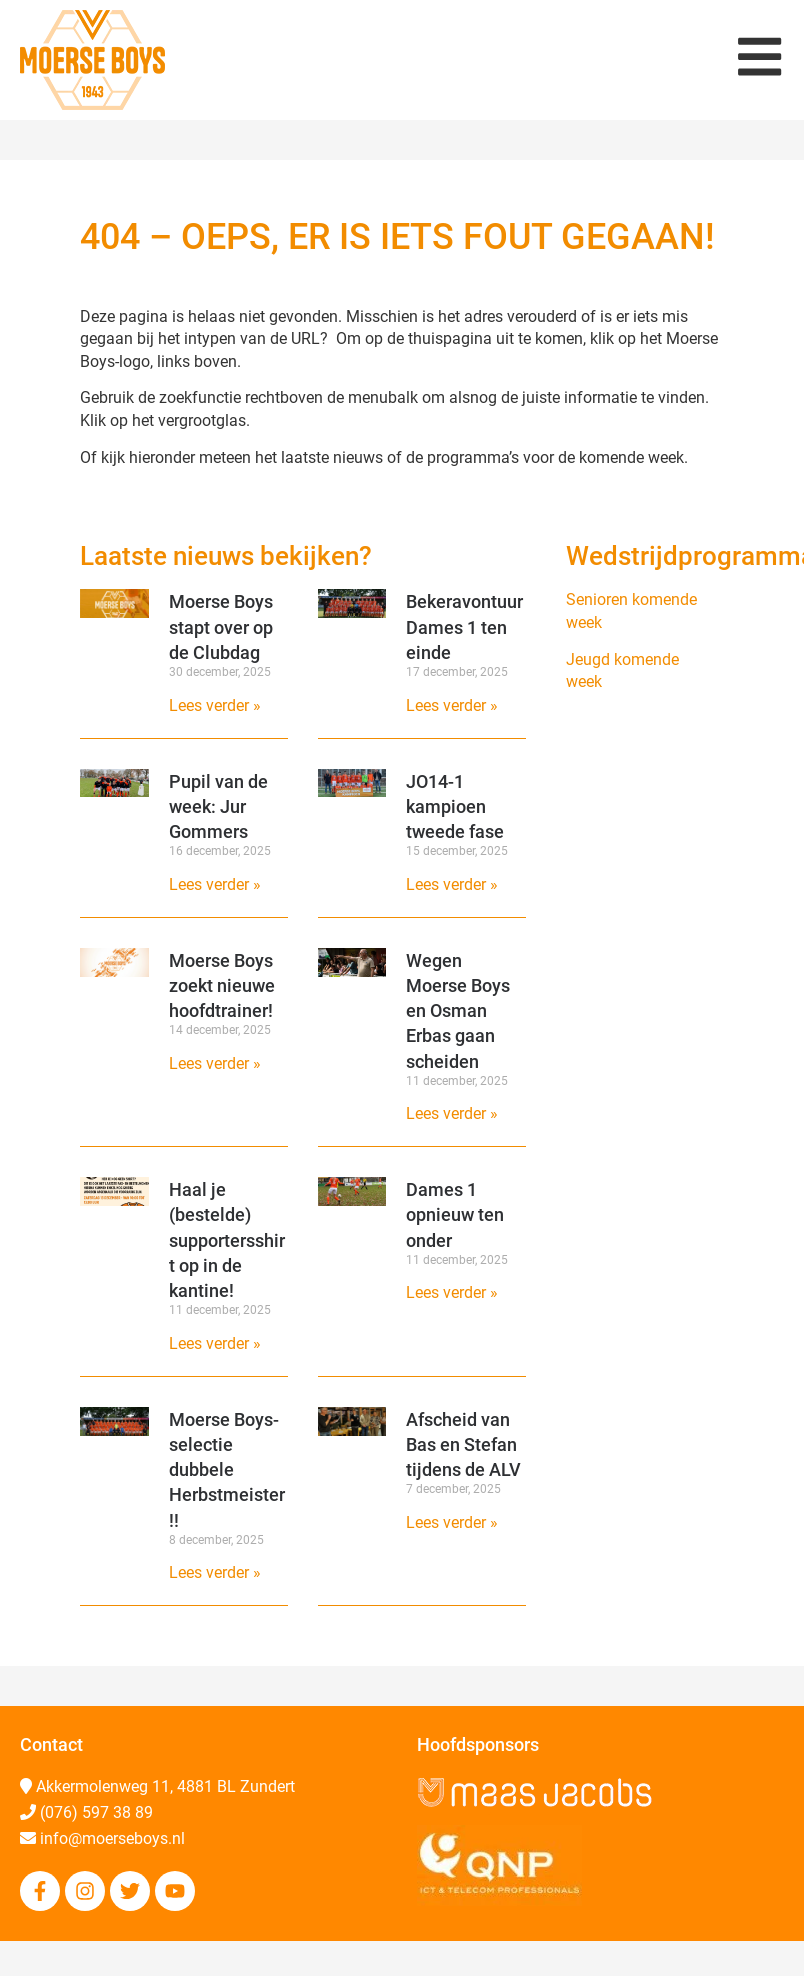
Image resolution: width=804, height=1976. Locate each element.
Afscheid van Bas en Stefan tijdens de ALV (463, 1444)
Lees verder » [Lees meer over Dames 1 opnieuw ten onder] (452, 1292)
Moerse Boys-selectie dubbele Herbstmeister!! (227, 1470)
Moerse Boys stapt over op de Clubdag (221, 626)
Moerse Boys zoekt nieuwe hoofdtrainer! (222, 985)
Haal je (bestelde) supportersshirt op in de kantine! (227, 1240)
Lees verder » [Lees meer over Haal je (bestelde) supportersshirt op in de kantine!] (215, 1343)
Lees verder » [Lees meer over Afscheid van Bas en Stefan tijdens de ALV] (452, 1522)
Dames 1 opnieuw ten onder (455, 1214)
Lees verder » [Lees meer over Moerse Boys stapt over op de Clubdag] (215, 705)
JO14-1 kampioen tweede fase (455, 806)
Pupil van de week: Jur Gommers (218, 806)
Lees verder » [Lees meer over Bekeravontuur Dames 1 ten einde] (452, 705)
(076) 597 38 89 (96, 1812)
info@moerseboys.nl (112, 1838)
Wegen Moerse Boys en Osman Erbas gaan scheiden (458, 1011)
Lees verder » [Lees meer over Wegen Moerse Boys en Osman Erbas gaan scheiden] (452, 1113)
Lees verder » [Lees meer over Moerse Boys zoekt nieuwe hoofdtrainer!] (215, 1063)
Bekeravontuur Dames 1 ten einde (464, 626)
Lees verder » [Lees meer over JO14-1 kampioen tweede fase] (452, 884)
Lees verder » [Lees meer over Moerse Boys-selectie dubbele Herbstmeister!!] (215, 1572)
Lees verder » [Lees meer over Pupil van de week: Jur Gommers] (215, 884)
